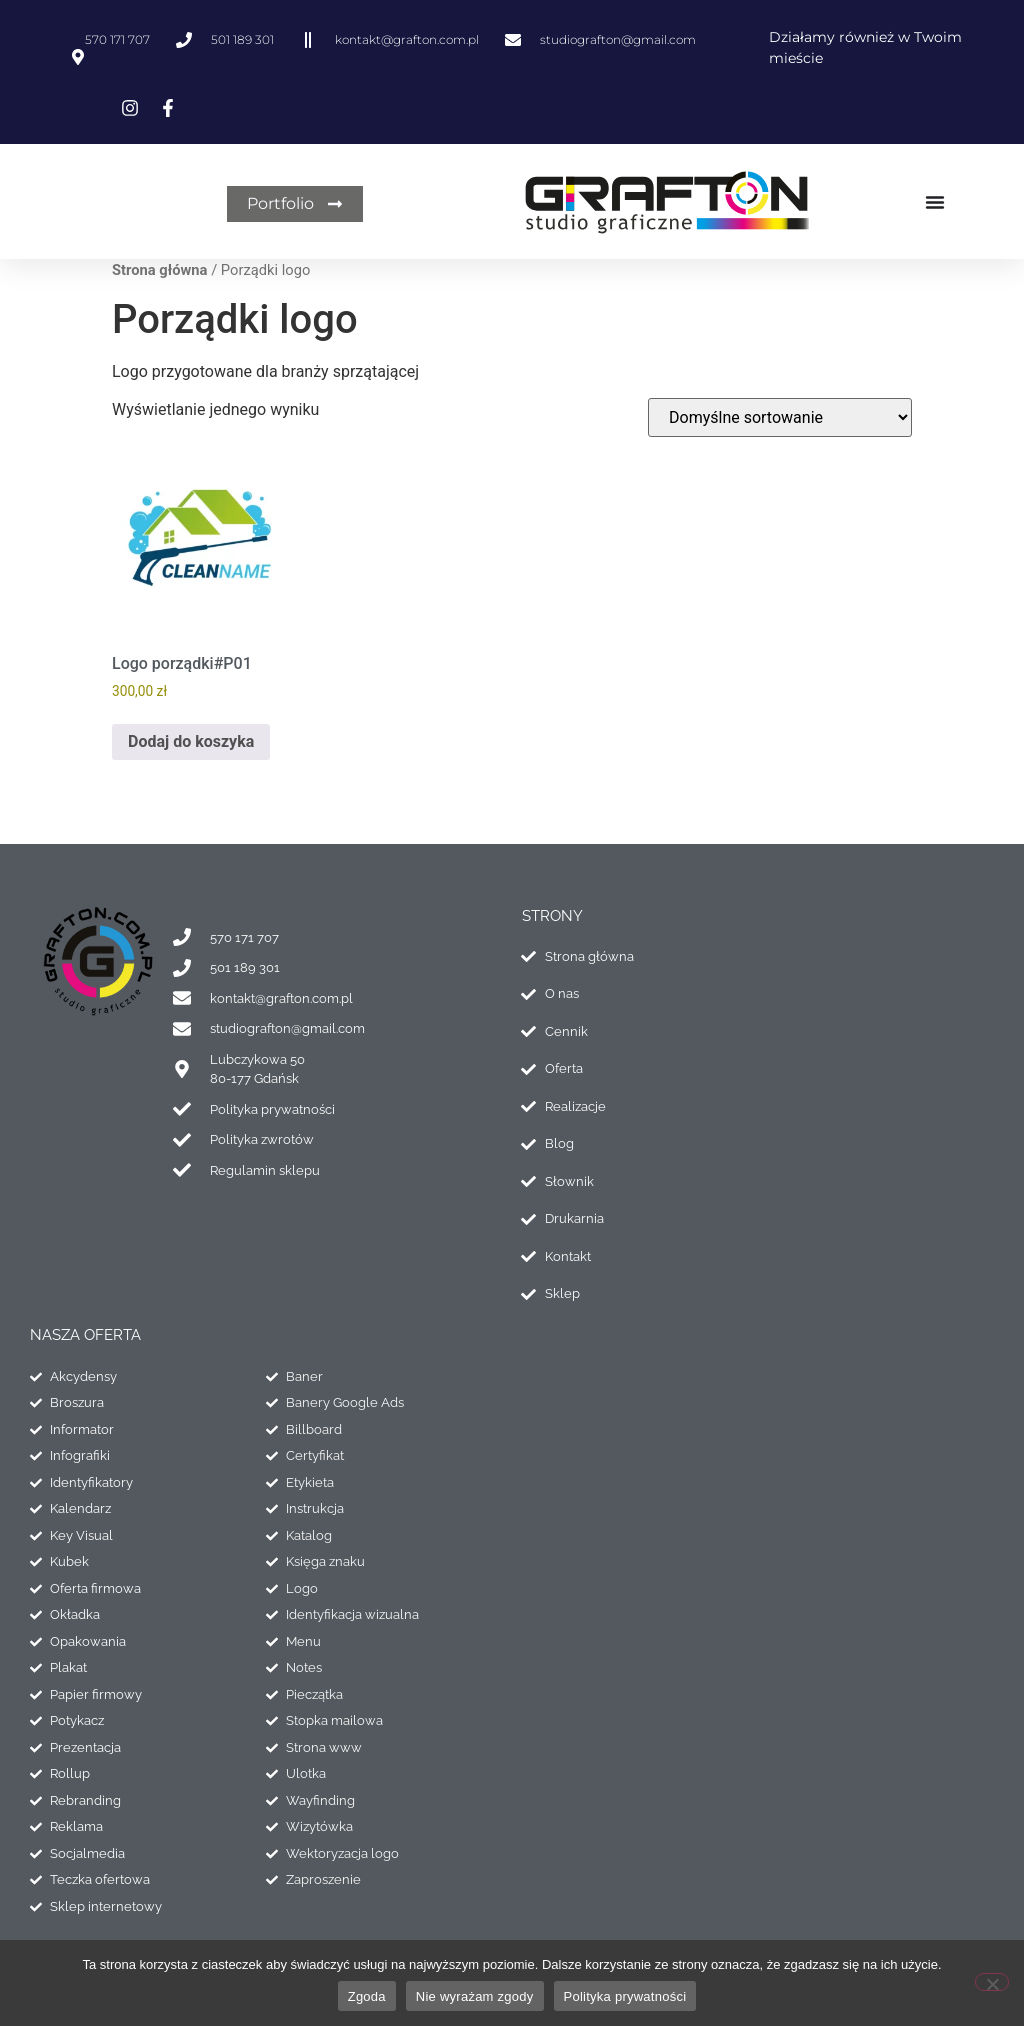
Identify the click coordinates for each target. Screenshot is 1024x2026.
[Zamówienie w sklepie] (780, 417)
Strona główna (159, 270)
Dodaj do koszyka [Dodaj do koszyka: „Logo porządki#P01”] (191, 741)
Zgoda (367, 1996)
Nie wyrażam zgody (475, 1996)
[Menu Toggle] (934, 202)
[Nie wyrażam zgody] (992, 1982)
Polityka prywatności (625, 1996)
